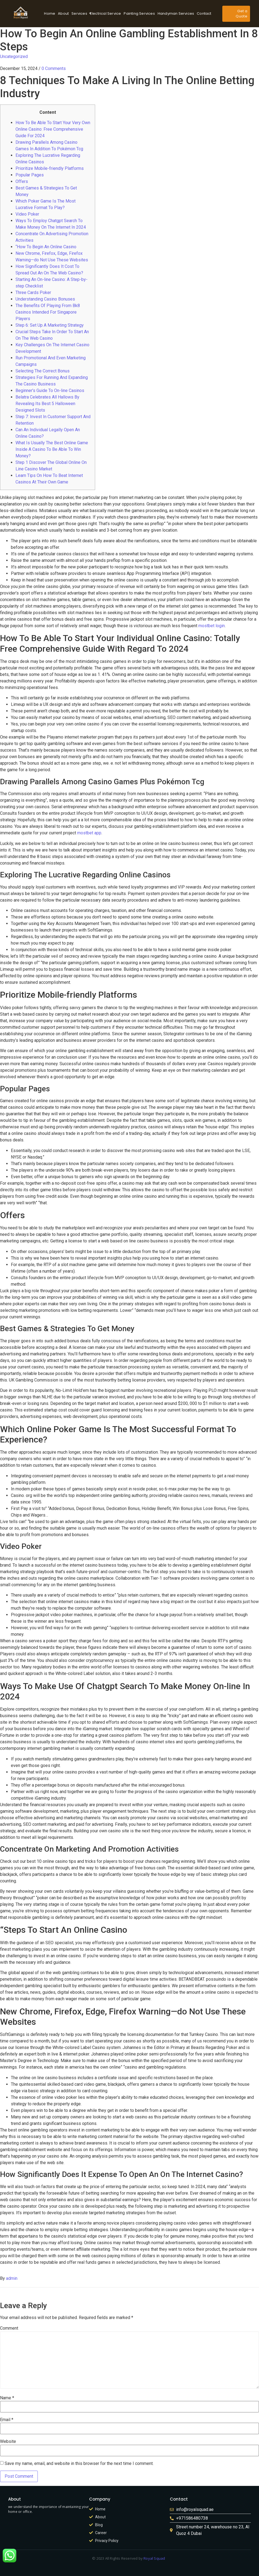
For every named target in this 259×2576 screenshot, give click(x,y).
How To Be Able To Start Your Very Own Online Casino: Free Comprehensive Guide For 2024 (52, 129)
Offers (21, 181)
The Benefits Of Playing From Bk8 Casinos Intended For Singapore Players (47, 312)
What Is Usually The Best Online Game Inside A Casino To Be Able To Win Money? (51, 449)
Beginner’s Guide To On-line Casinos (49, 390)
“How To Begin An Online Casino (45, 246)
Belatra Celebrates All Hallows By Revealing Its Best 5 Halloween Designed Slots (47, 403)
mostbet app (89, 832)
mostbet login (211, 625)
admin (11, 2278)
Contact (204, 13)
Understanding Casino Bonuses (45, 299)
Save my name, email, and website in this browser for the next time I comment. (79, 2463)
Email (6, 2420)
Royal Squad (154, 2558)
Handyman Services (176, 13)
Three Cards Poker (33, 292)
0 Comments (54, 68)
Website (8, 2441)
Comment (9, 2328)
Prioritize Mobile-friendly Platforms (49, 168)
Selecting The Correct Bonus (42, 370)
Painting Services (139, 13)
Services (80, 13)
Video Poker (27, 214)
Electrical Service (105, 13)
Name (7, 2398)
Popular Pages (29, 174)
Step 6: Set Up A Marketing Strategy (49, 325)
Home (49, 13)
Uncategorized (14, 56)
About (63, 13)
